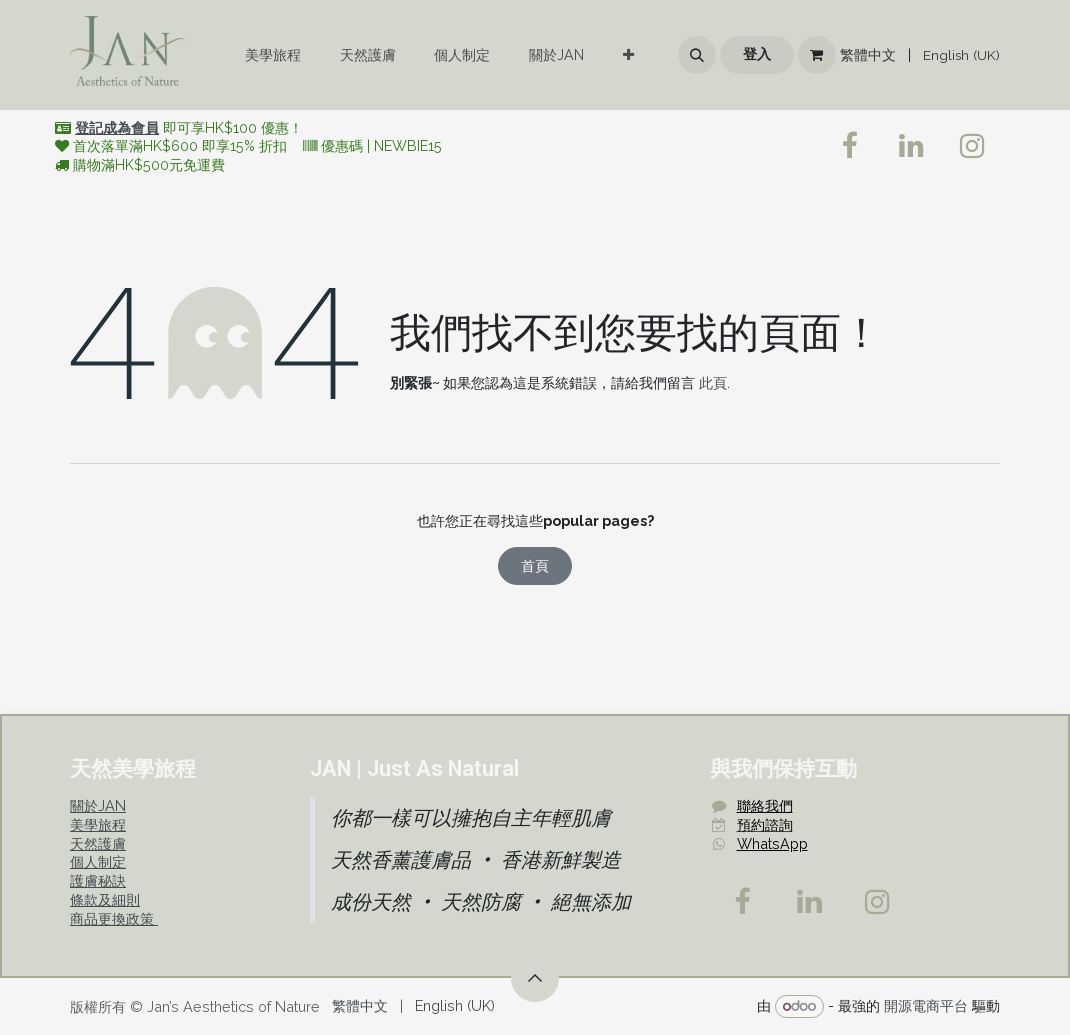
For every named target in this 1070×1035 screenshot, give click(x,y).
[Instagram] (878, 902)
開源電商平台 (926, 1005)
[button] (697, 55)
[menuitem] (272, 55)
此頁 (713, 382)
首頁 (535, 565)
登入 (757, 54)
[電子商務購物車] (817, 55)
